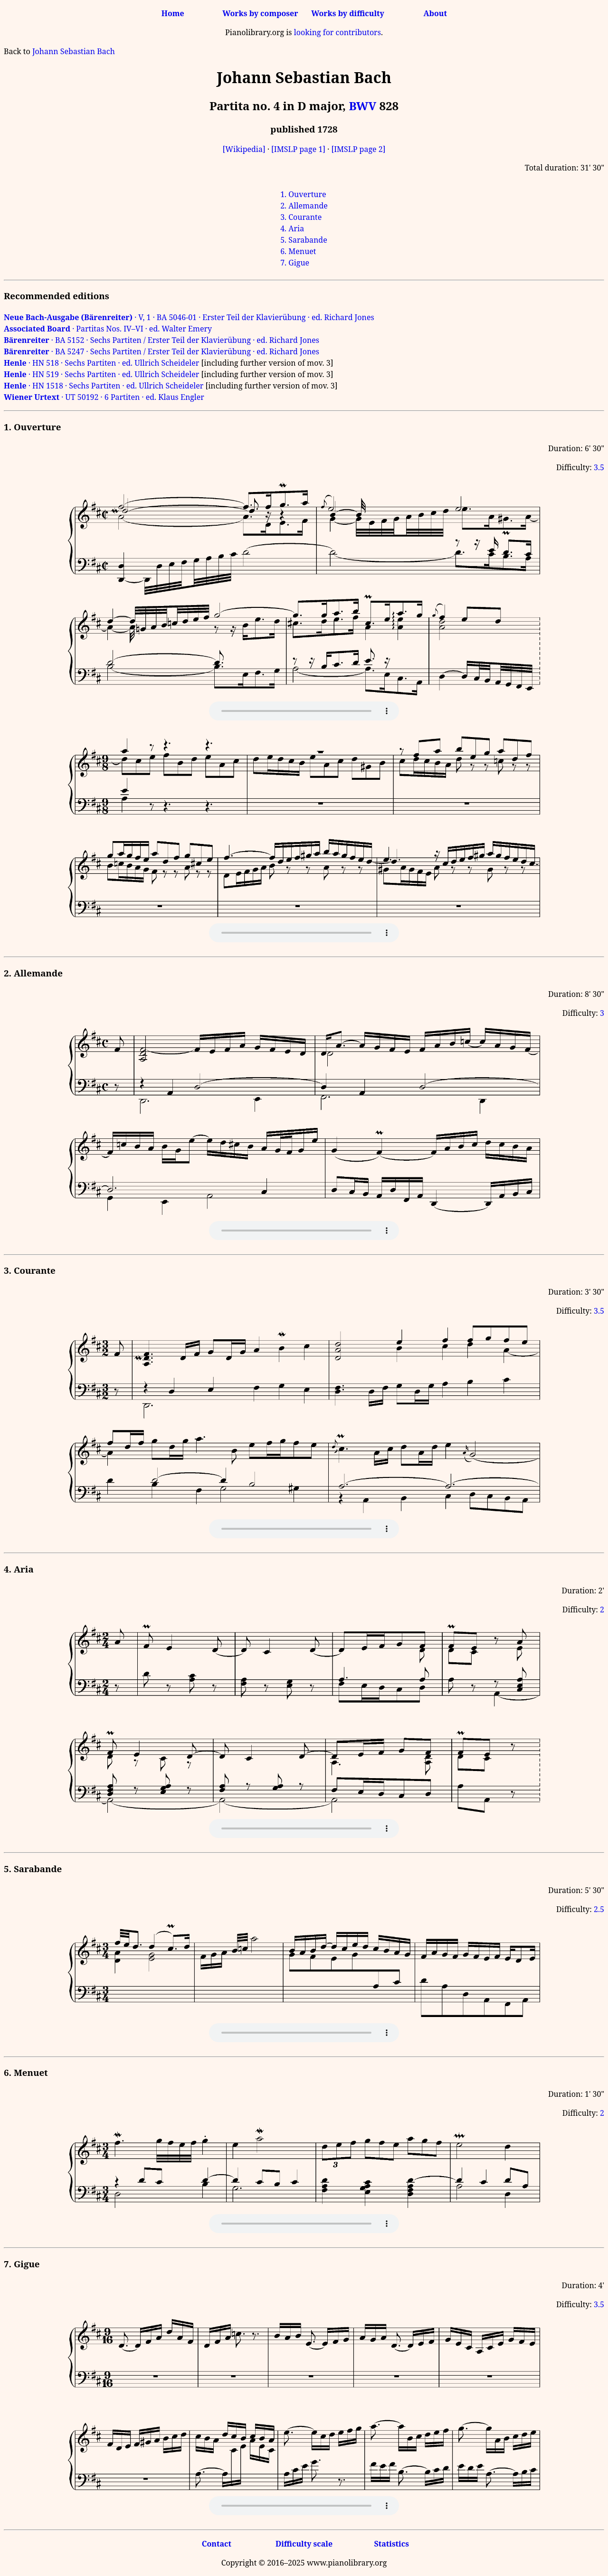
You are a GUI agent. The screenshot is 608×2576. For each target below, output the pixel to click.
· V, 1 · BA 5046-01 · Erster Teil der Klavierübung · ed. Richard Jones (189, 317)
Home (173, 13)
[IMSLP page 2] (358, 149)
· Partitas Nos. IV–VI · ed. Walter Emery (108, 328)
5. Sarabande (303, 240)
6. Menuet (298, 251)
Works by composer (260, 13)
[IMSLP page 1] (298, 149)
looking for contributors (337, 32)
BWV (362, 106)
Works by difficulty (347, 13)
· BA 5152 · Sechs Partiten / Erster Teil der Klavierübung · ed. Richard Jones (161, 340)
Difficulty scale (304, 2543)
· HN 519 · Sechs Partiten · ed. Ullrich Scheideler (101, 374)
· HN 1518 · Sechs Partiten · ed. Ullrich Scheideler (103, 385)
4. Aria (292, 228)
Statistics (391, 2543)
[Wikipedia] (244, 149)
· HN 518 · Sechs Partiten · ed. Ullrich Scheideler (101, 363)
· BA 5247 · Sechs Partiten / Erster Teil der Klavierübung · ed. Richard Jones (161, 351)
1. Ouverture (303, 194)
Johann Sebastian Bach (73, 51)
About (435, 13)
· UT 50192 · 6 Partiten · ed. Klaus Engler (104, 397)
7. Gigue (294, 262)
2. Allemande (304, 205)
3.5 (599, 467)
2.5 (599, 1909)
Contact (216, 2543)
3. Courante (301, 217)
